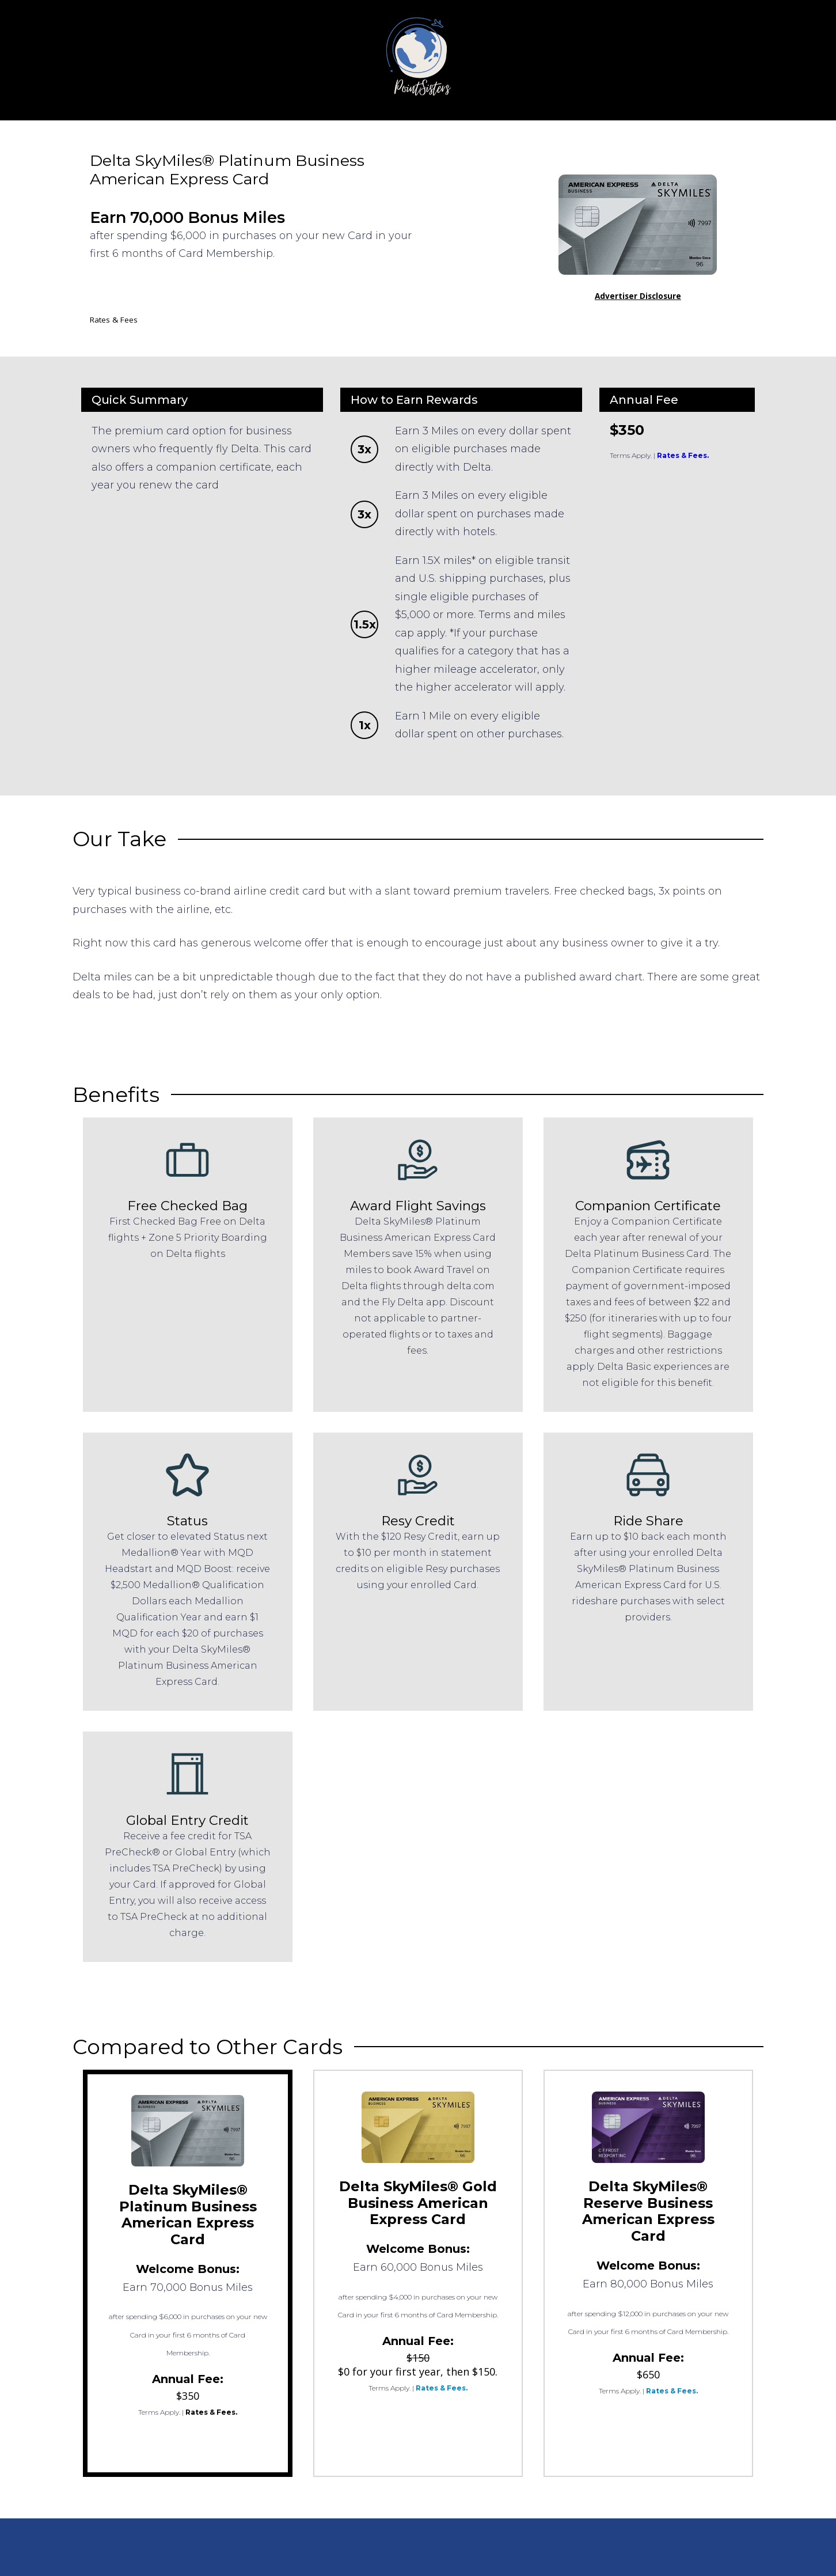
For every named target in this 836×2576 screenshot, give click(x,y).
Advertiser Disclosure (638, 296)
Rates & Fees (114, 320)
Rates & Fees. (683, 455)
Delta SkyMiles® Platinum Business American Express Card (188, 2214)
